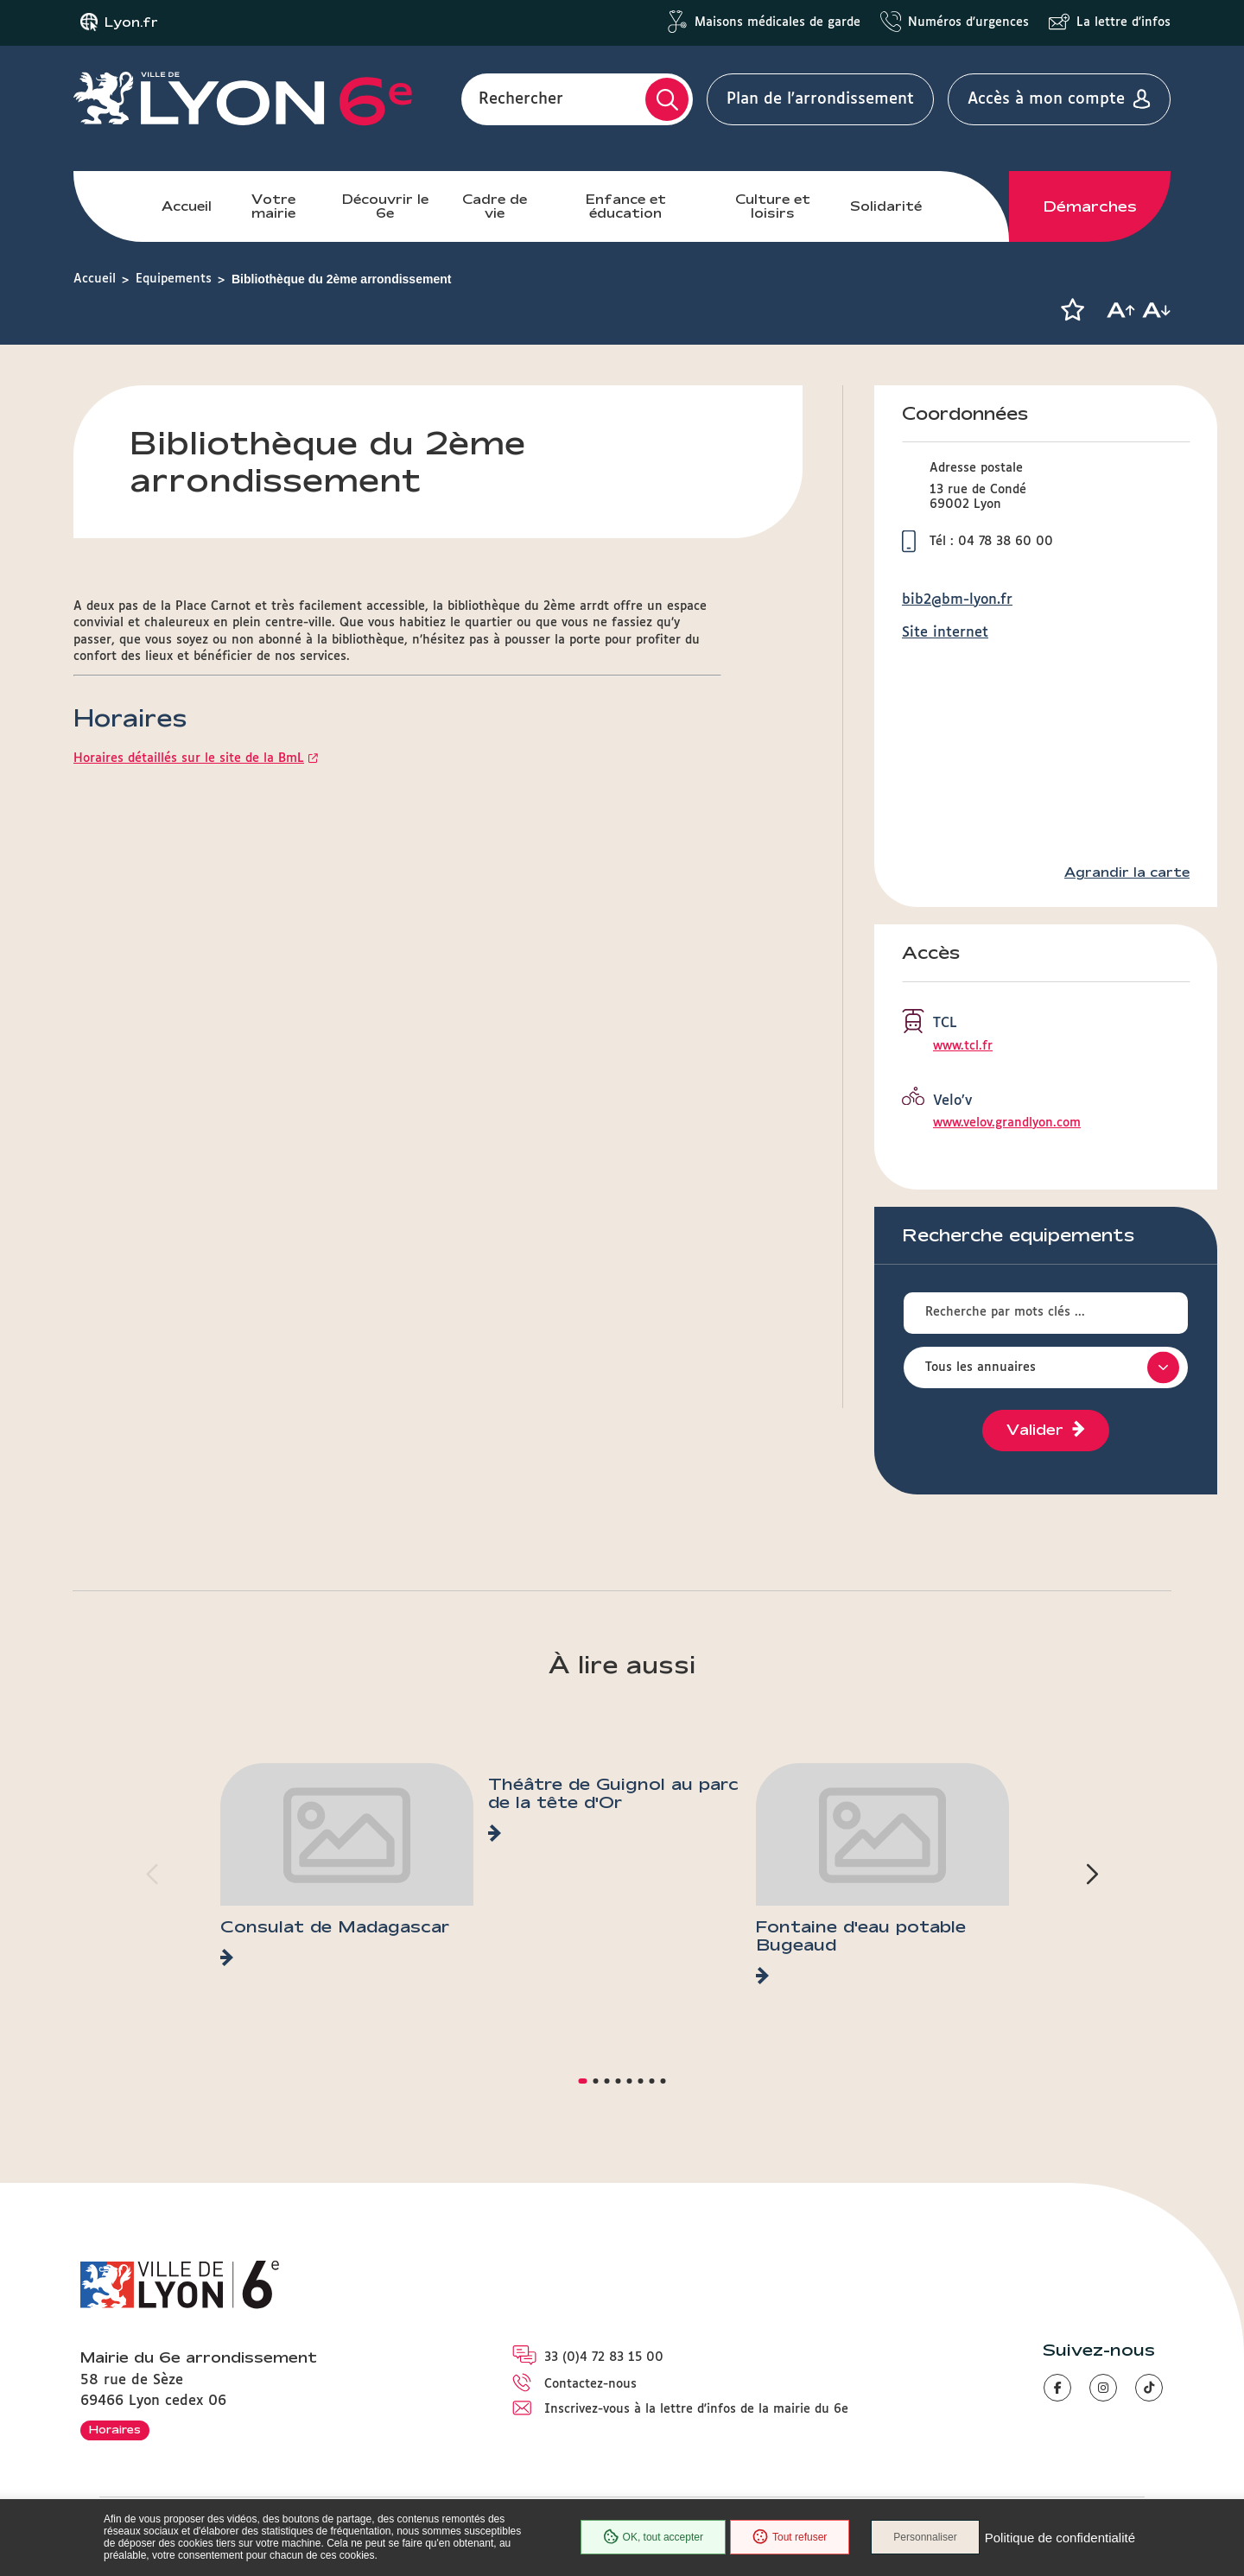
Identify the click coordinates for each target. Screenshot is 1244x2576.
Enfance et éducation (626, 206)
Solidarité (886, 206)
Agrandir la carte (1127, 872)
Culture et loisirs (772, 206)
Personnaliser (924, 2537)
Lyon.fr (131, 22)
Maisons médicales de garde (777, 22)
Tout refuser (789, 2537)
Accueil (187, 206)
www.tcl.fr (963, 1046)
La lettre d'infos (1123, 22)
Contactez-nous (590, 2384)
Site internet (945, 632)
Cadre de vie (494, 206)
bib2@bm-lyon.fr (957, 600)
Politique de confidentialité (1060, 2537)
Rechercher (521, 99)
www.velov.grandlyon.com (1007, 1123)
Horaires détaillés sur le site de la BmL (188, 758)
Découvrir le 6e (385, 206)
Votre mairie (273, 206)
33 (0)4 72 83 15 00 (603, 2357)
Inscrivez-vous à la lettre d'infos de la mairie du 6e (696, 2409)
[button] (1072, 310)
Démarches (1090, 206)
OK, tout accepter (653, 2537)
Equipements (174, 279)
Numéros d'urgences (968, 22)
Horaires (115, 2429)
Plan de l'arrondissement (820, 99)
